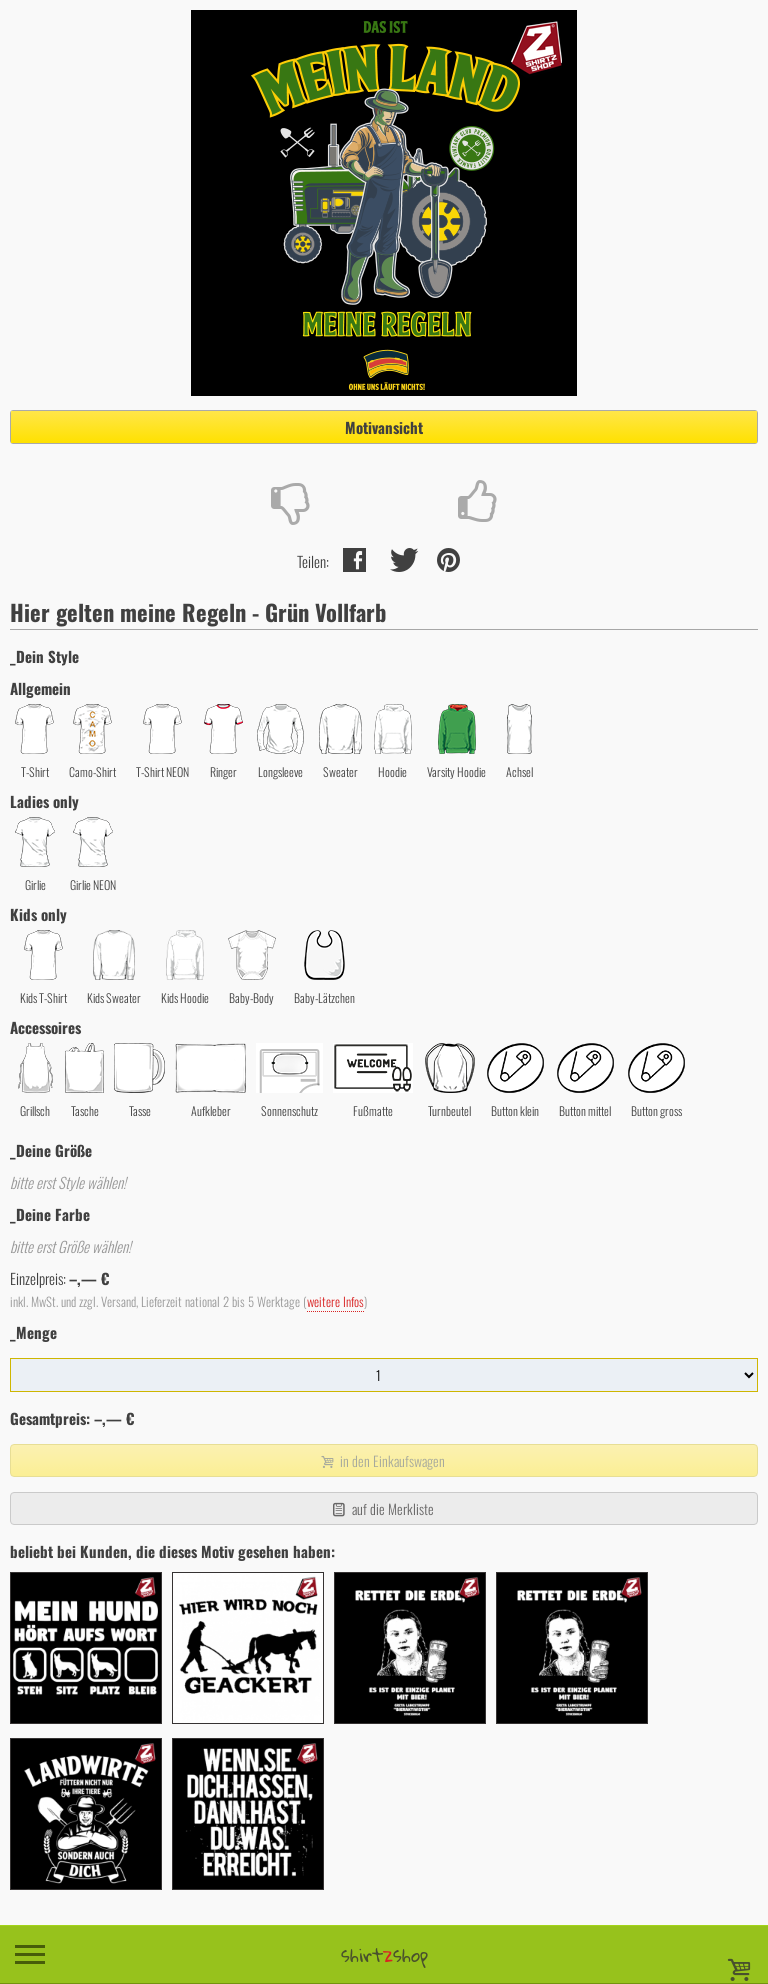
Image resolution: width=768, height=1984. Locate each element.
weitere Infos (335, 1301)
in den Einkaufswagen (382, 1460)
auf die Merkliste (381, 1508)
